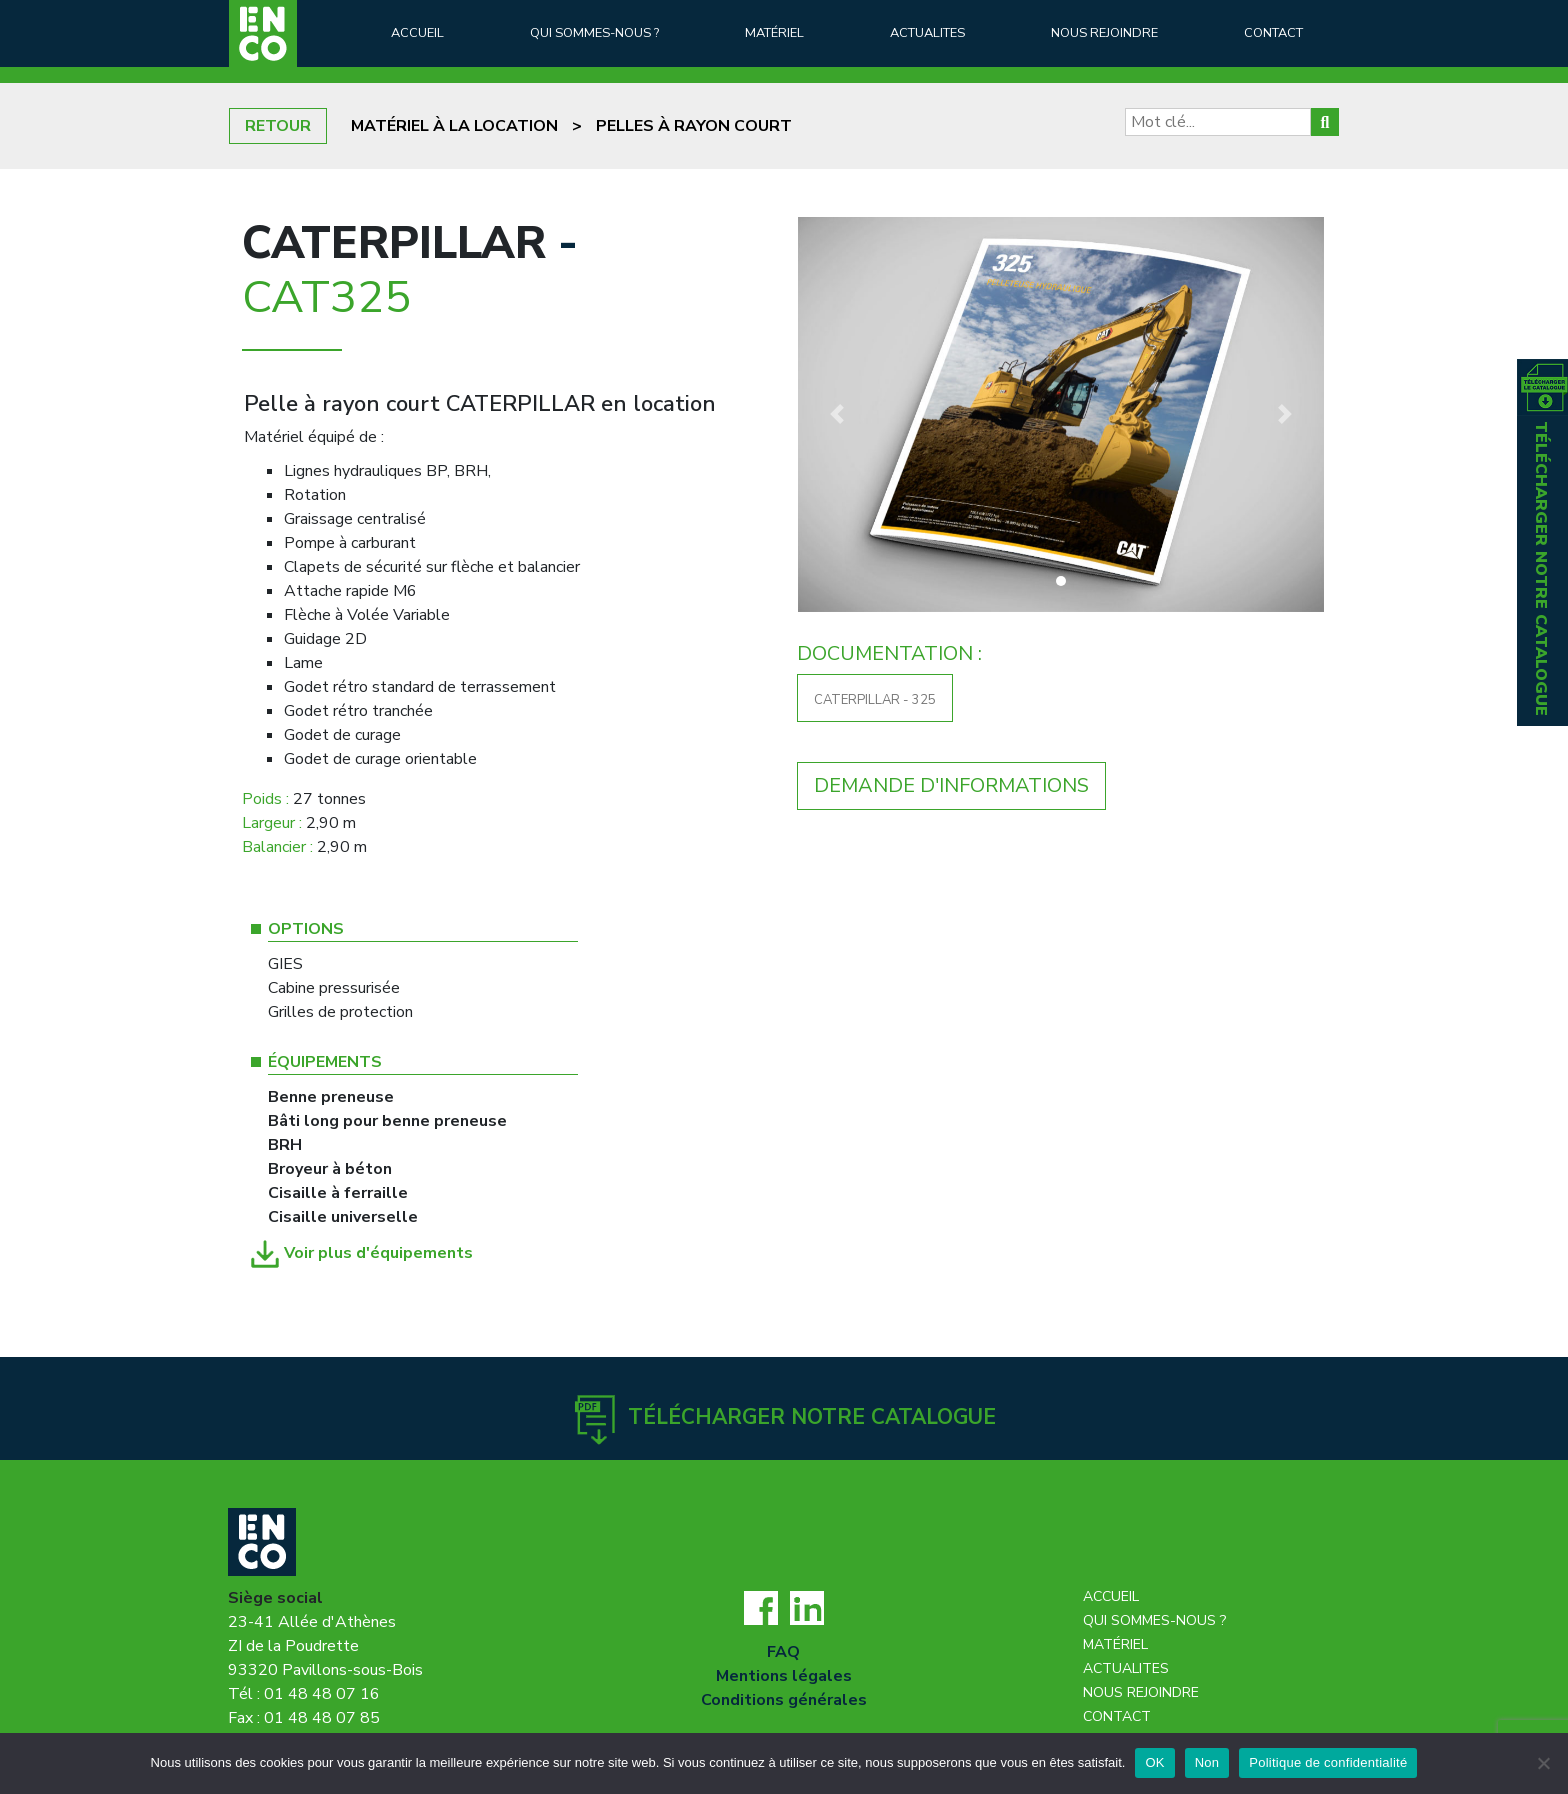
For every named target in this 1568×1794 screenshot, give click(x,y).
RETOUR (278, 126)
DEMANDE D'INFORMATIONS (951, 785)
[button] (837, 414)
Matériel (774, 33)
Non (1207, 1762)
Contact (1273, 33)
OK (1154, 1762)
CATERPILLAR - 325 (875, 700)
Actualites (927, 33)
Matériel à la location (454, 126)
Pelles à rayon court (694, 126)
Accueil (417, 33)
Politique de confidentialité (1328, 1762)
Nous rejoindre (1104, 33)
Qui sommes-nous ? (594, 33)
